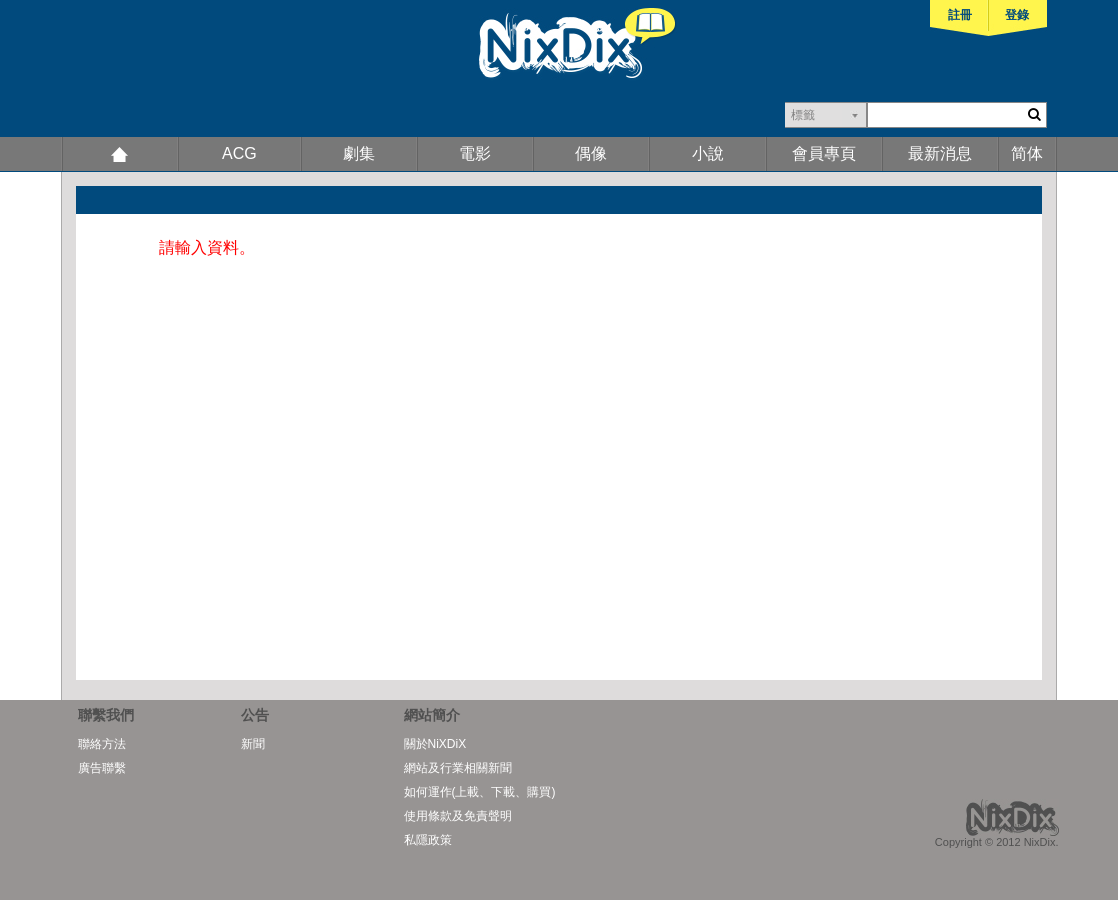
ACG (239, 153)
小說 (708, 153)
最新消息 (940, 153)
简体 (1027, 153)
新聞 (253, 744)
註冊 (960, 15)
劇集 (359, 153)
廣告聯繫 (102, 768)
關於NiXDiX (435, 744)
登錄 (1017, 15)
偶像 (591, 153)
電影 (475, 153)
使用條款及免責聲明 (458, 816)
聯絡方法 (102, 744)
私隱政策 (428, 840)
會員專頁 (824, 153)
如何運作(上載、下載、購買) (480, 792)
